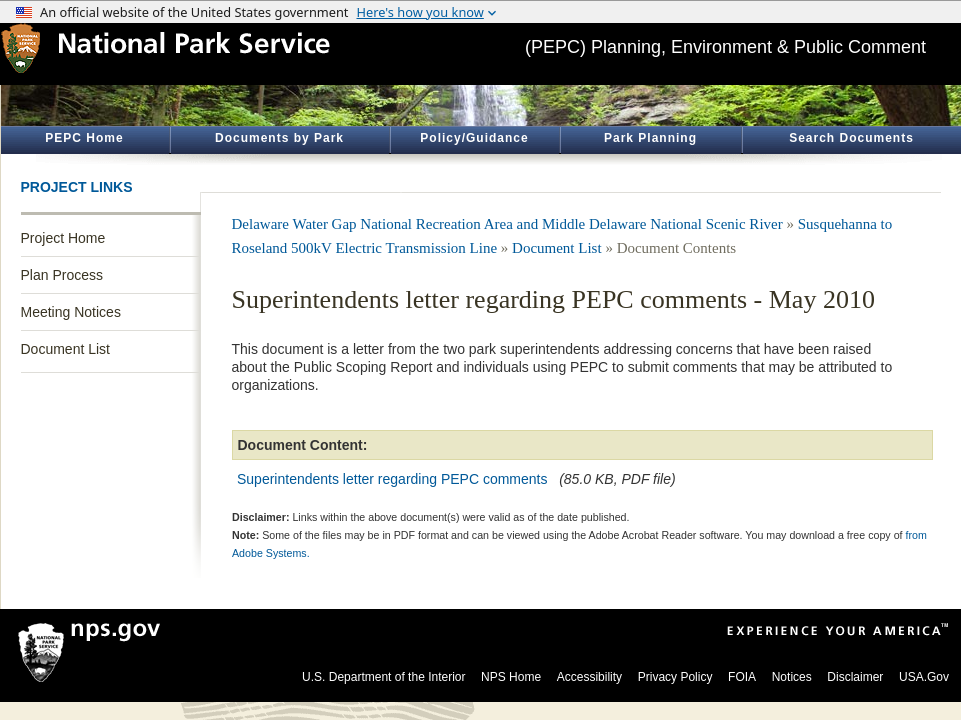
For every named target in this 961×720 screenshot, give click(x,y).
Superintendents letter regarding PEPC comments (392, 479)
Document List (65, 349)
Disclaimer (855, 677)
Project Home (63, 238)
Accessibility (589, 677)
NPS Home (511, 677)
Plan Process (62, 275)
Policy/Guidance (474, 138)
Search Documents (851, 138)
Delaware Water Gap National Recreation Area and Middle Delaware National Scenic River (507, 224)
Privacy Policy (675, 677)
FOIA (742, 677)
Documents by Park (279, 138)
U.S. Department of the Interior (383, 677)
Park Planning (650, 138)
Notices (792, 677)
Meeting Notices (71, 312)
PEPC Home (84, 138)
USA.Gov (924, 677)
